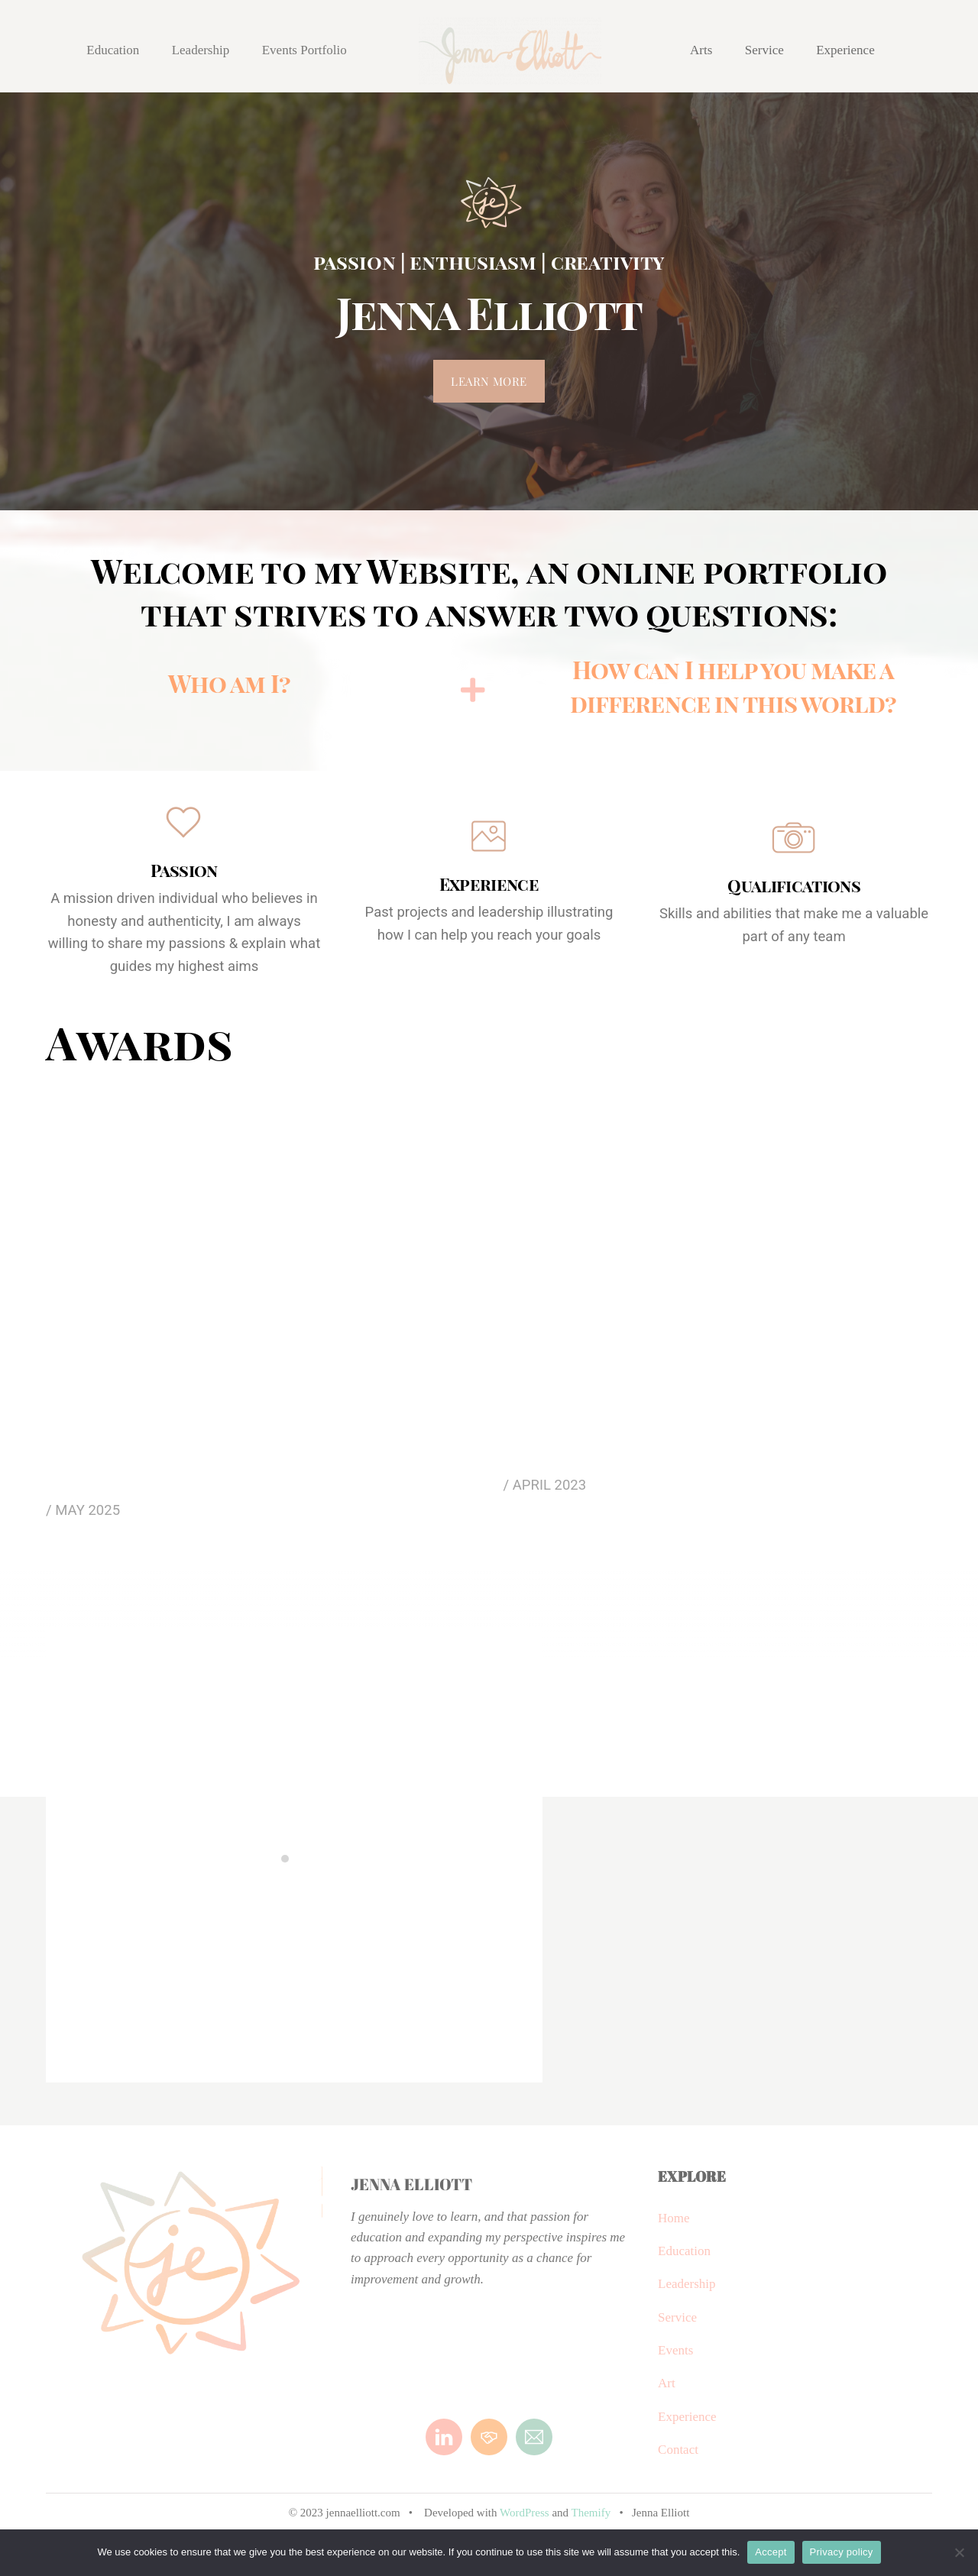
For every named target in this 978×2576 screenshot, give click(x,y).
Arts (701, 50)
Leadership (201, 50)
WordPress (524, 2524)
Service (764, 50)
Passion (184, 870)
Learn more (489, 381)
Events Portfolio (304, 50)
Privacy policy (841, 2552)
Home (674, 2229)
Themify (594, 2524)
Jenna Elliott (411, 2195)
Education (112, 50)
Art (666, 2395)
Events (675, 2361)
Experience (845, 50)
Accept (770, 2552)
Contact (678, 2461)
